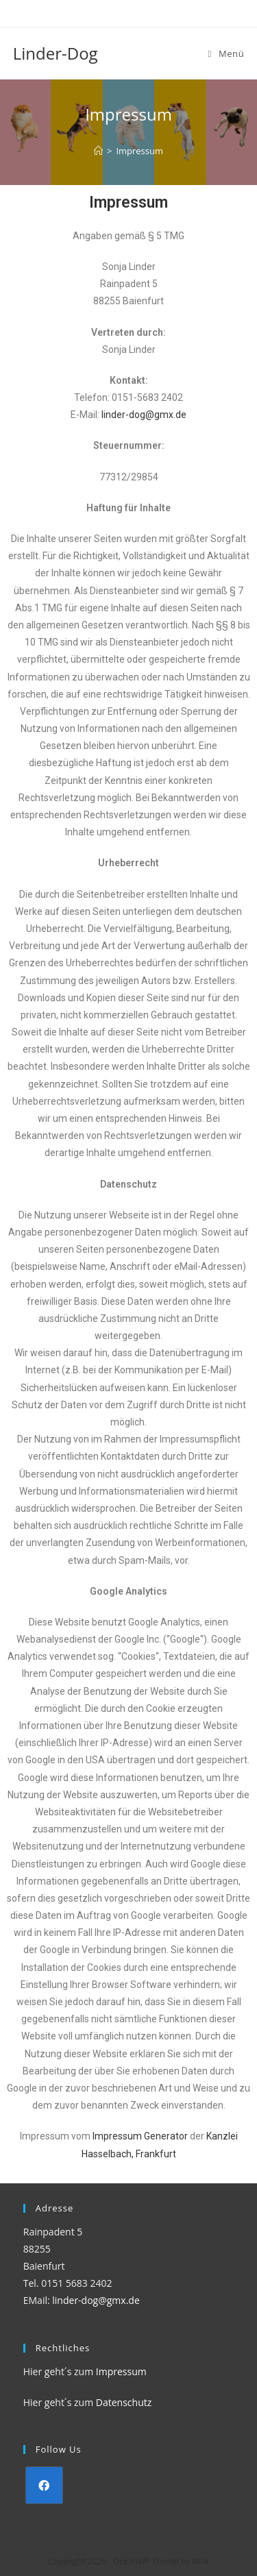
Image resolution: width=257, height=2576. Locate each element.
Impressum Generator (140, 2136)
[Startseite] (98, 151)
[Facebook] (44, 2485)
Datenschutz (123, 2402)
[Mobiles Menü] (226, 53)
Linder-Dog (55, 53)
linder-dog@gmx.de (143, 414)
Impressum (121, 2371)
